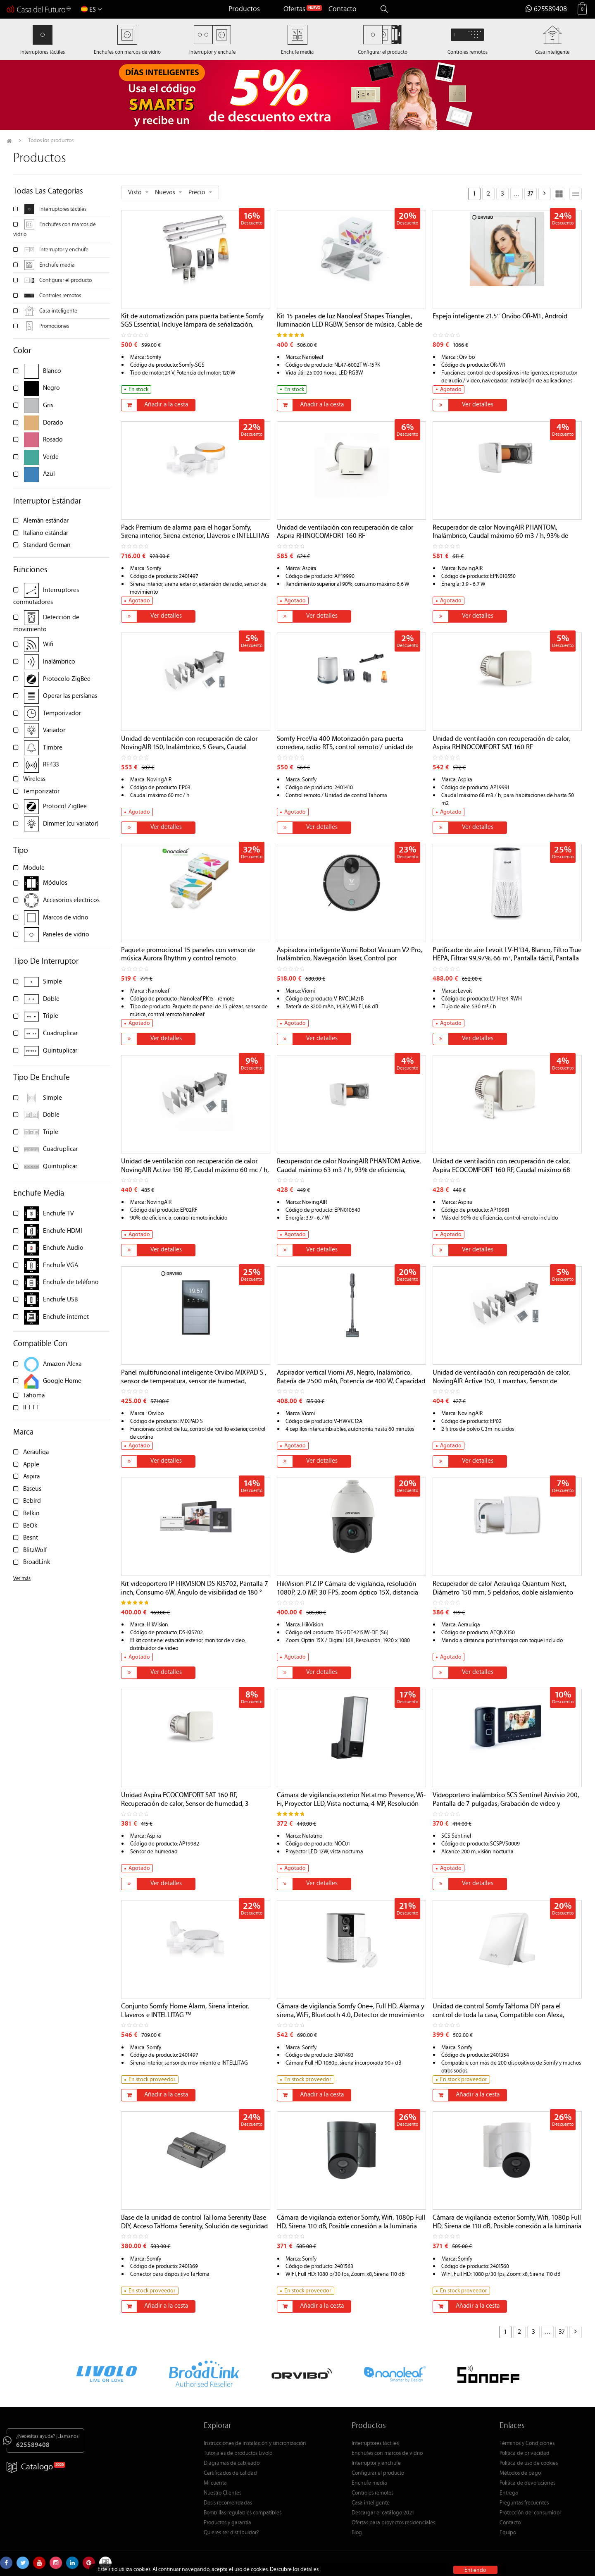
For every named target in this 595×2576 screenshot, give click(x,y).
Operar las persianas (70, 696)
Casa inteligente (58, 311)
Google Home (62, 1381)
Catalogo (30, 2467)
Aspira (31, 1477)
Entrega (509, 2493)
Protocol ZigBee (65, 807)
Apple (31, 1465)
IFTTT (31, 1408)
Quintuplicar (60, 1051)
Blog (357, 2533)
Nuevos (165, 193)
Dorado (53, 423)
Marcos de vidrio (65, 918)
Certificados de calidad (230, 2473)
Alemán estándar (46, 521)
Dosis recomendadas (228, 2503)
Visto (135, 193)
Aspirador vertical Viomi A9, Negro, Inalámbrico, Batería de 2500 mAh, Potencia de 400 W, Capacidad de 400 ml (351, 1381)
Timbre (52, 748)
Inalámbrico (59, 662)
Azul (49, 474)
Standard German (47, 545)
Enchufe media (57, 265)
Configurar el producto (65, 280)
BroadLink (36, 1562)
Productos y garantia (227, 2523)
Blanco (52, 371)
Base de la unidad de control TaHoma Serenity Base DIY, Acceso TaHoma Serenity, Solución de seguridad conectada (194, 2226)
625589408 (546, 9)
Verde (51, 457)
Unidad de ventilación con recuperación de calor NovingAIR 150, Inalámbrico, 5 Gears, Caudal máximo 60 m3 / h (189, 748)
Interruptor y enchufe (63, 250)
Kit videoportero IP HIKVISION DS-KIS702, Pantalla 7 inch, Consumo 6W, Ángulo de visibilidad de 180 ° (194, 1588)
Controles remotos (60, 296)
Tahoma (34, 1396)
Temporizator (41, 792)
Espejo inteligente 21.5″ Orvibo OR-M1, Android (500, 317)
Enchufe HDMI (62, 1231)
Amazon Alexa (62, 1364)
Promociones (54, 326)
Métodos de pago (520, 2473)
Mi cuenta (215, 2483)
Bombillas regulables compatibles (242, 2513)
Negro (51, 388)
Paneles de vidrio (66, 935)
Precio (196, 193)
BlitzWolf (35, 1550)
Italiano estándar (45, 533)
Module (34, 868)
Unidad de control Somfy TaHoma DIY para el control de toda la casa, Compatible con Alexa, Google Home (498, 2015)
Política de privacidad (525, 2453)
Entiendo (475, 2570)
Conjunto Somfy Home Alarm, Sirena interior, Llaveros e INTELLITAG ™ (185, 2011)
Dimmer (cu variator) (70, 824)
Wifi (48, 645)
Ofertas (294, 9)
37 (530, 194)
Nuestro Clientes (222, 2493)
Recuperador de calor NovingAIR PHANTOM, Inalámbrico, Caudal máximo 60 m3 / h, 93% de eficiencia (500, 536)
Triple (50, 1016)
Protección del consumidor (530, 2513)
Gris (48, 406)
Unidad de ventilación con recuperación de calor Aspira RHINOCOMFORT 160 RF (345, 532)
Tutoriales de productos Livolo (238, 2453)
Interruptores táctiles (62, 209)
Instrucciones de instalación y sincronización (255, 2443)
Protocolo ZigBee (66, 679)
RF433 (51, 765)
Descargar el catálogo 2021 (383, 2513)
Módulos (55, 883)
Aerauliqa (36, 1452)
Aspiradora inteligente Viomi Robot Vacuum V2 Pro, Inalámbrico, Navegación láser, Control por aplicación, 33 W (349, 959)
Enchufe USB (60, 1300)
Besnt (30, 1538)
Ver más (22, 1579)
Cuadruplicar (60, 1034)
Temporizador (62, 714)
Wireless (34, 779)
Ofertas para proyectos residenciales (393, 2523)
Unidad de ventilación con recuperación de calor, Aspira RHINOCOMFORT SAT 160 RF (501, 743)
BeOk (30, 1526)
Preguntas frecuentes (524, 2503)
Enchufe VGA (60, 1266)
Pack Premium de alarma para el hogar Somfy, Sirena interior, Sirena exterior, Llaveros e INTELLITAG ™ (195, 536)
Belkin (31, 1514)
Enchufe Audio (63, 1248)
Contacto (342, 9)
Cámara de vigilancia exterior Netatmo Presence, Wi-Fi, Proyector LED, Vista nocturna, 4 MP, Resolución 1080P (351, 1804)
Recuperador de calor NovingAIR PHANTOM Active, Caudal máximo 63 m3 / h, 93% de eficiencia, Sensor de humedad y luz (349, 1170)
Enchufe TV (58, 1214)
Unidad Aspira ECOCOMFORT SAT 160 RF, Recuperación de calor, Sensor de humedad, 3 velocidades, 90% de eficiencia (185, 1804)
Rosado (53, 440)
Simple (52, 982)
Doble (51, 999)
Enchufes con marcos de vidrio (387, 2453)
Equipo (508, 2533)
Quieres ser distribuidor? (231, 2533)
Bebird (32, 1501)
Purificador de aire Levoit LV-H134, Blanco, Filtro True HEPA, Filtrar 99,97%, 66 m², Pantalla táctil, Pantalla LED (507, 959)
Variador (54, 731)
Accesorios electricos (71, 900)
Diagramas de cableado (231, 2463)
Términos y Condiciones (527, 2443)
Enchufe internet (66, 1317)
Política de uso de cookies (529, 2463)
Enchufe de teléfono (71, 1282)
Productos (244, 9)
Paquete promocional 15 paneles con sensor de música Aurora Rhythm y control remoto (188, 955)
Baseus (32, 1489)
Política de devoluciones (527, 2483)
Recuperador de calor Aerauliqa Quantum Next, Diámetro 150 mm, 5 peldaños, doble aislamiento (503, 1588)
